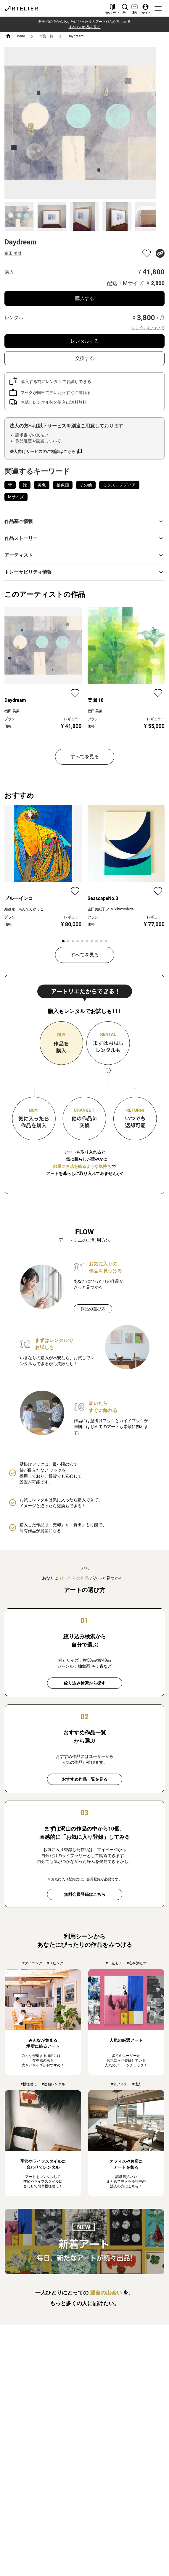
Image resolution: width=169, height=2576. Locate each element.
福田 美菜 (13, 253)
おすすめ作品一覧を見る (84, 1779)
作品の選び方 (93, 1308)
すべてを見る (84, 756)
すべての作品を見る (85, 27)
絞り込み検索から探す (84, 1683)
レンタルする (84, 341)
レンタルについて (148, 327)
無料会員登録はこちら (84, 1894)
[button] (84, 521)
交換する (84, 358)
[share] (160, 253)
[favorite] (146, 253)
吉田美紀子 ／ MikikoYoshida (111, 909)
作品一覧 (46, 36)
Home (20, 36)
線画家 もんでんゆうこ (24, 909)
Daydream (75, 36)
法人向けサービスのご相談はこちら (42, 451)
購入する (84, 298)
